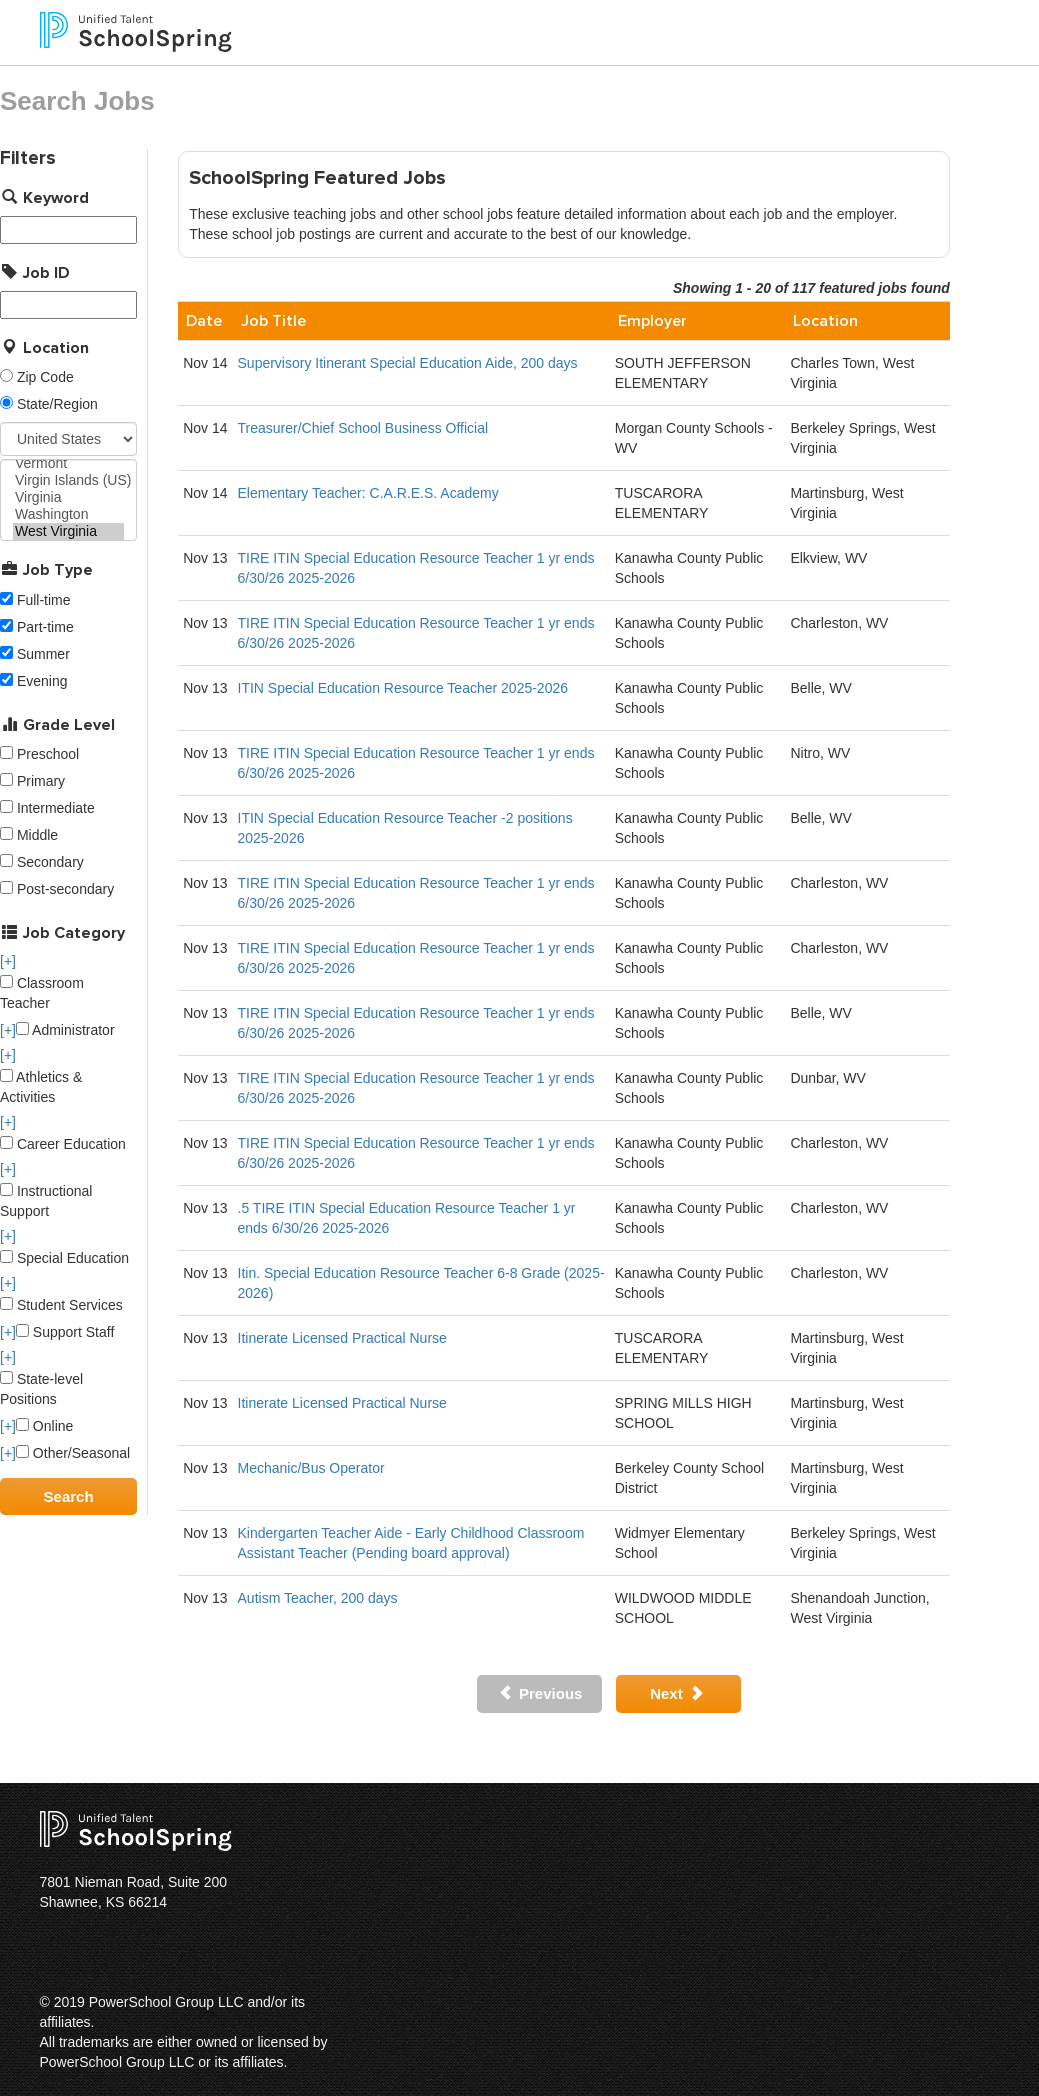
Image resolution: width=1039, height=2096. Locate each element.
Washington (68, 514)
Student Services (61, 1305)
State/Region (57, 404)
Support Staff (65, 1332)
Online (44, 1426)
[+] (8, 961)
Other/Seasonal (73, 1453)
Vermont (68, 463)
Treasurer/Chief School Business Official (363, 428)
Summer (43, 654)
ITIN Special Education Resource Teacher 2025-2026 (403, 688)
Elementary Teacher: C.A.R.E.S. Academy (368, 493)
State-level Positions (41, 1389)
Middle (37, 835)
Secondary (50, 862)
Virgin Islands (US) (68, 480)
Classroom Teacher (42, 993)
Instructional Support (46, 1201)
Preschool (48, 754)
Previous (540, 1693)
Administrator (65, 1030)
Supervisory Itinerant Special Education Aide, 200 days (408, 363)
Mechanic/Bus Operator (311, 1468)
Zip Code (45, 377)
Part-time (45, 627)
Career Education (63, 1144)
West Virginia (68, 531)
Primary (41, 781)
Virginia (68, 497)
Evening (42, 681)
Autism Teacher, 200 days (318, 1598)
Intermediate (56, 808)
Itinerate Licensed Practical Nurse (342, 1338)
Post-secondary (65, 889)
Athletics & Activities (41, 1087)
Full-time (44, 600)
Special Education (64, 1258)
